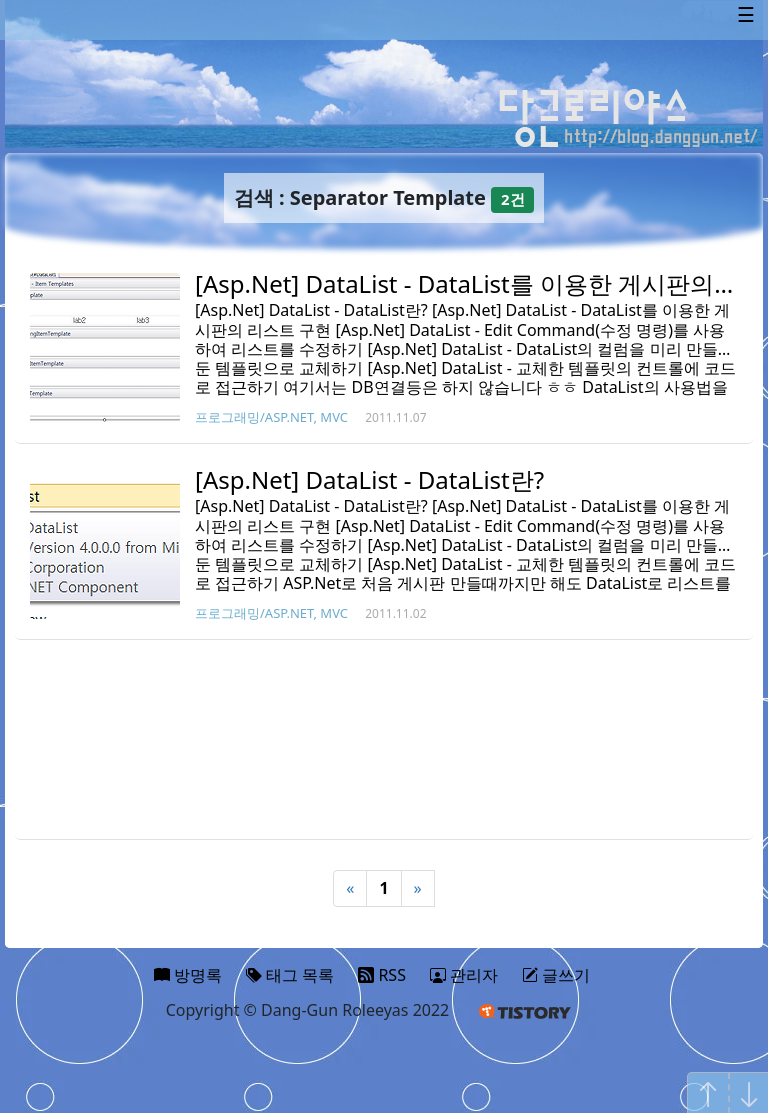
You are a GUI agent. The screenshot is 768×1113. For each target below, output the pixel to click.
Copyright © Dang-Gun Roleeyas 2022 (308, 1010)
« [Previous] (350, 888)
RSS (382, 975)
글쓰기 (556, 975)
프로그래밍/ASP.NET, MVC (271, 417)
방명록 (188, 975)
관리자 (464, 975)
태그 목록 (290, 975)
